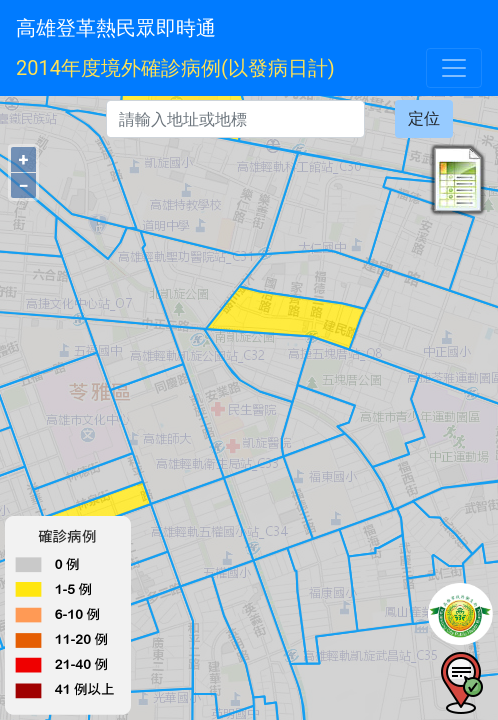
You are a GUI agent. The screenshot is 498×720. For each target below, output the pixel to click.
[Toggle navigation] (454, 68)
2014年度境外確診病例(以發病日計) (175, 68)
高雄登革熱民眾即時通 (116, 28)
